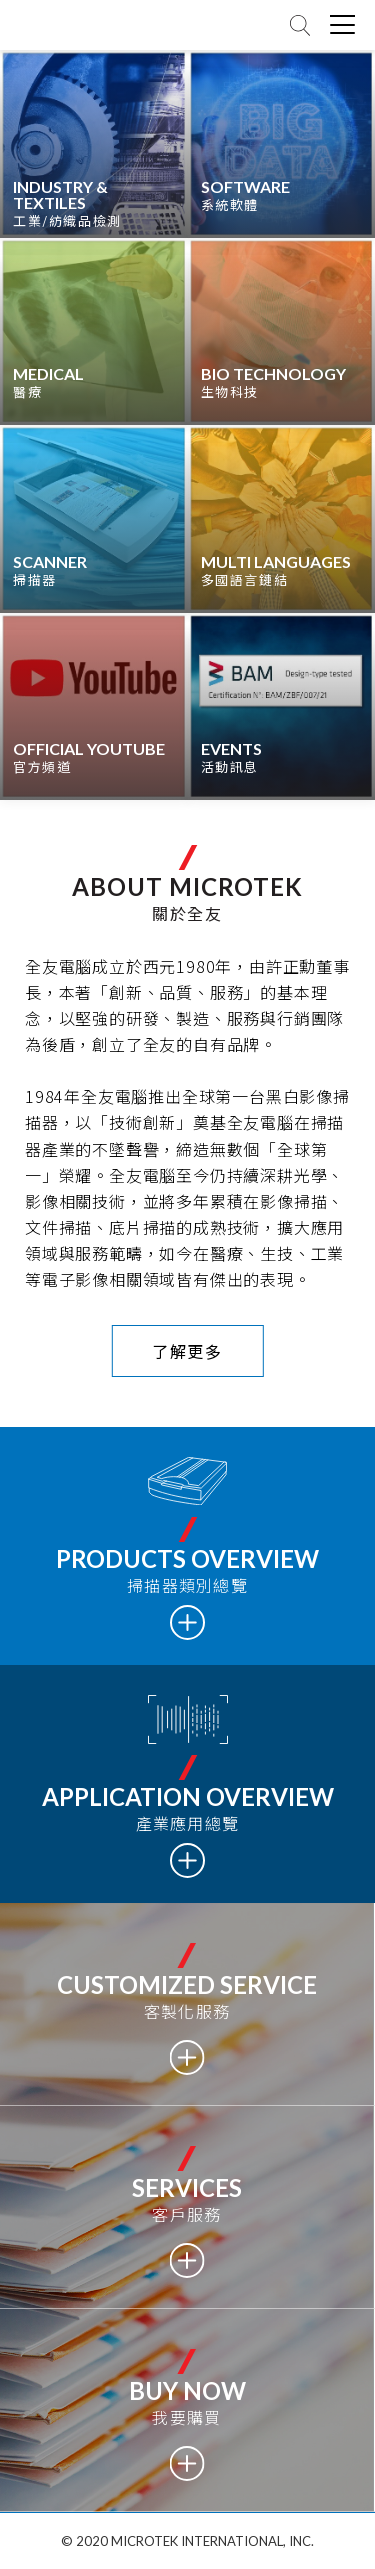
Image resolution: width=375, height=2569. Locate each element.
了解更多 (187, 1351)
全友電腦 (70, 25)
